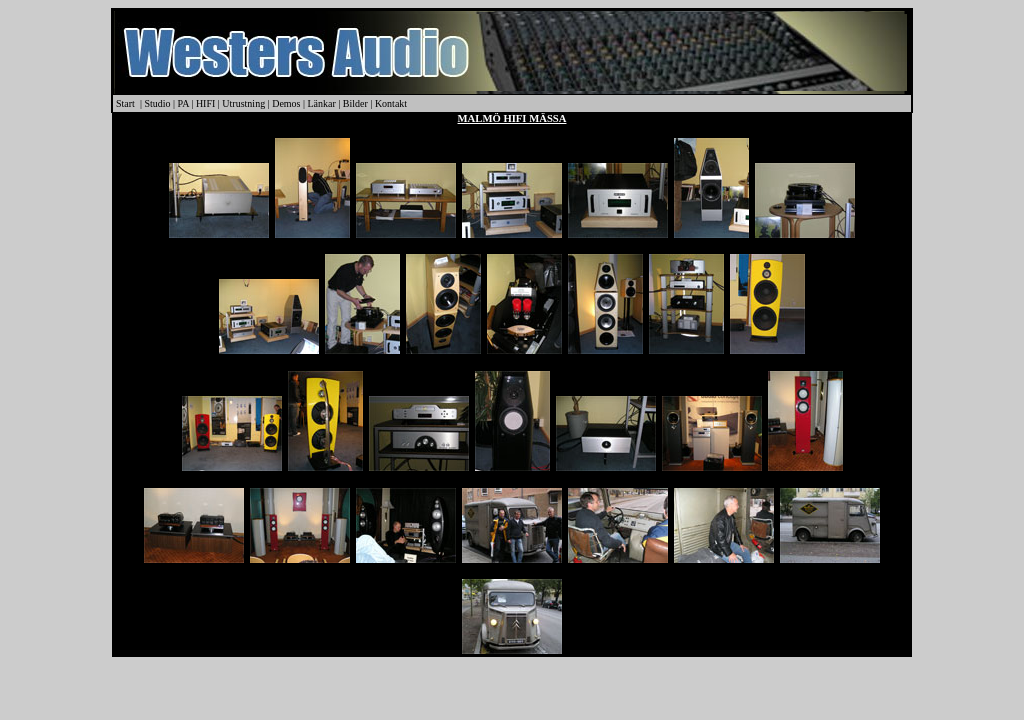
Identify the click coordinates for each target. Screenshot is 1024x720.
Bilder (355, 103)
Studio (157, 103)
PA (183, 103)
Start (125, 103)
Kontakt (391, 103)
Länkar (323, 103)
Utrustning (243, 103)
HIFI (205, 103)
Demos (286, 103)
